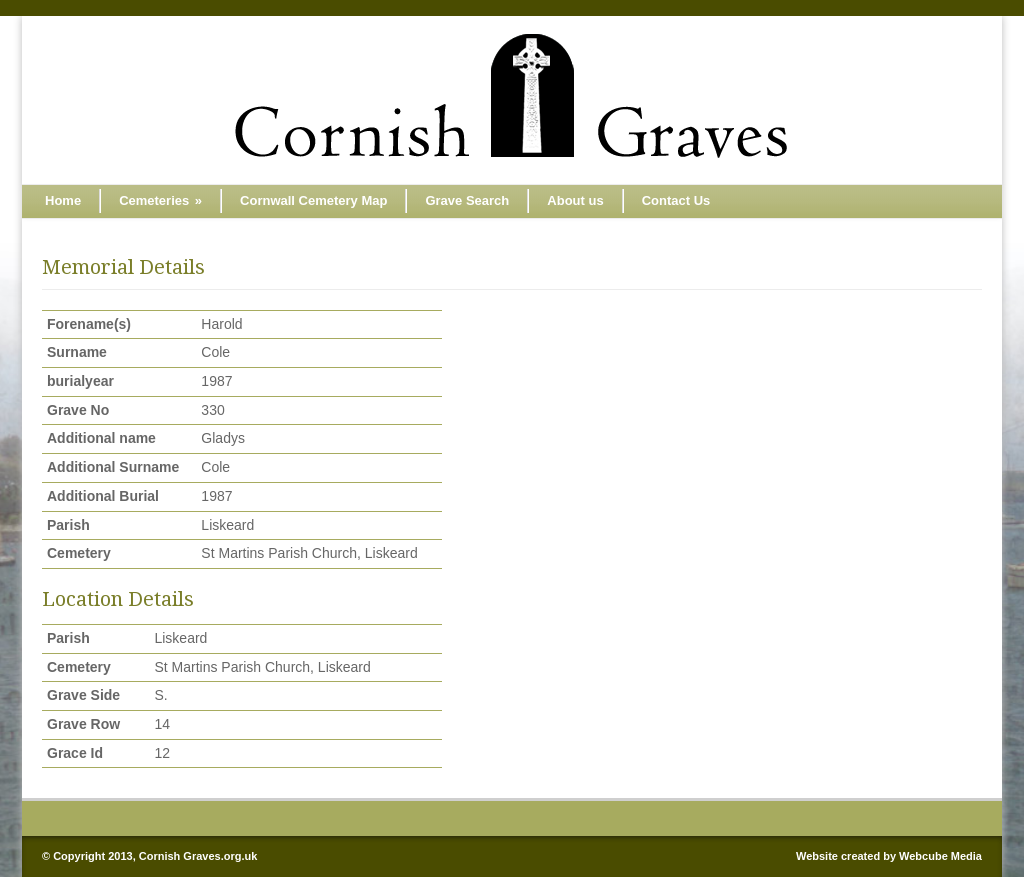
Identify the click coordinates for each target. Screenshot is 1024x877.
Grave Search (467, 200)
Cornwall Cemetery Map (313, 200)
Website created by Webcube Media (889, 856)
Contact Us (676, 200)
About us (575, 200)
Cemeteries (160, 200)
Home (63, 200)
